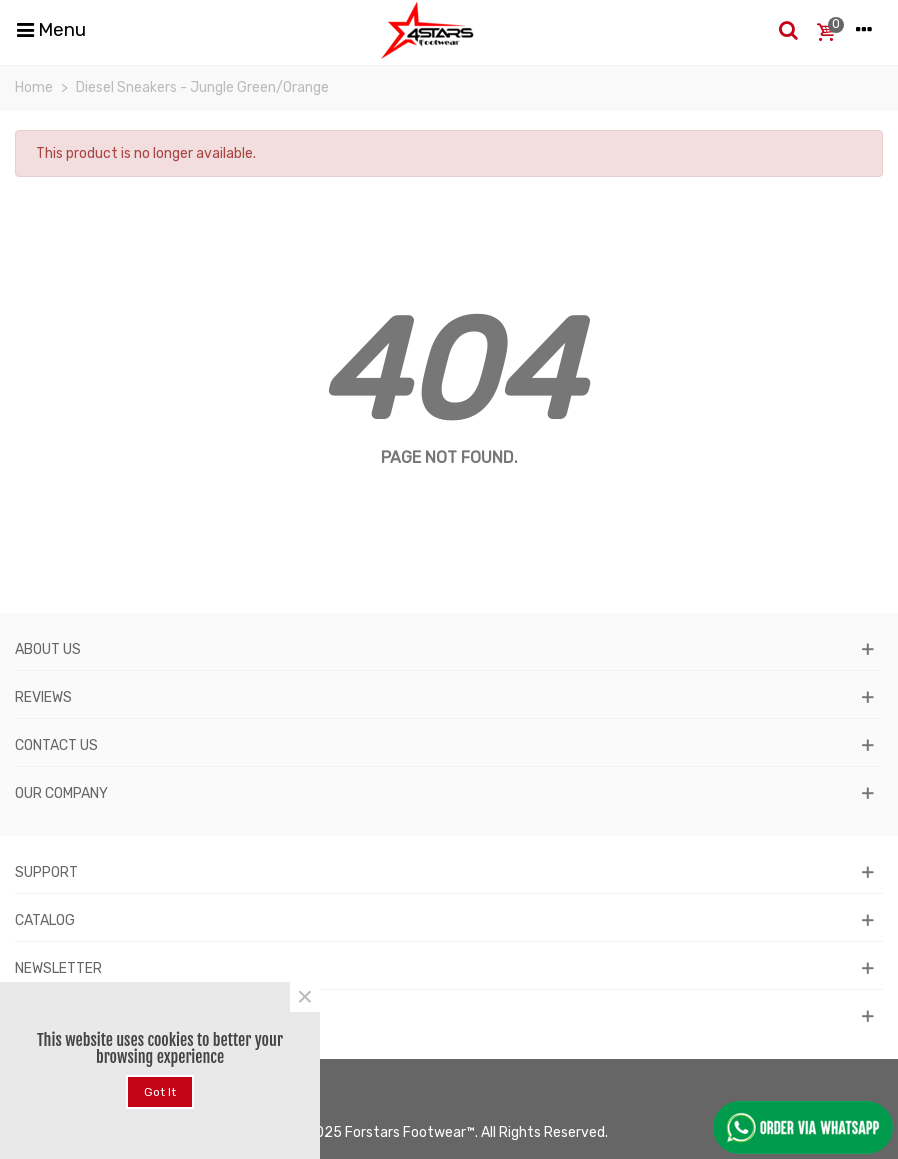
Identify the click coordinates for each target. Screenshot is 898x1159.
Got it (160, 1092)
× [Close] (305, 997)
